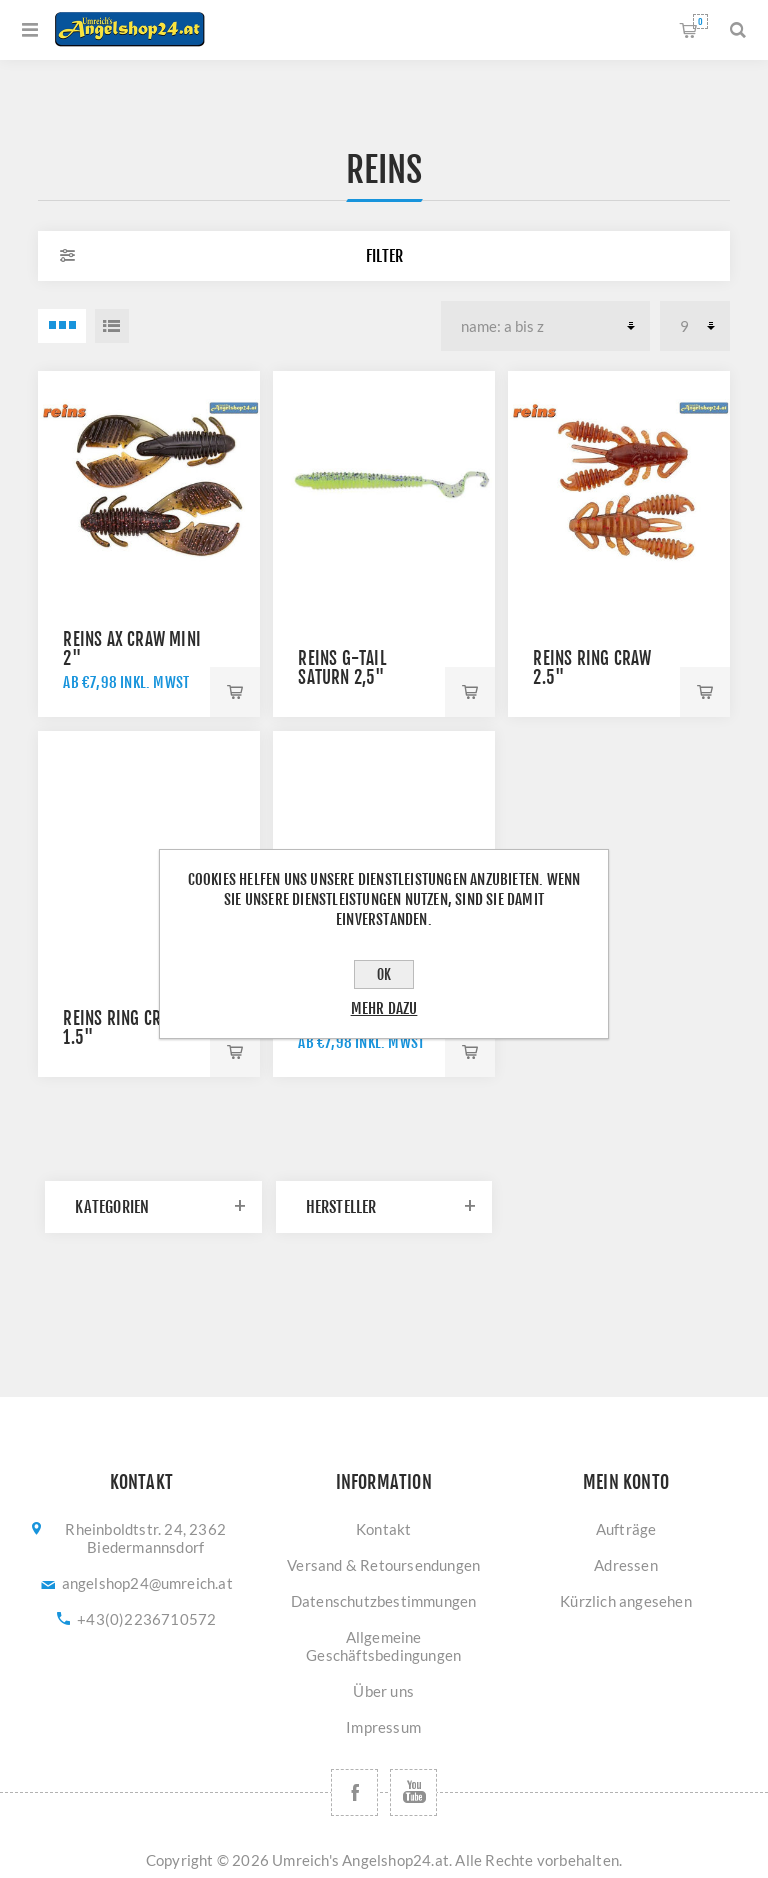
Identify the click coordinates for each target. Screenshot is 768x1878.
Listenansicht (112, 326)
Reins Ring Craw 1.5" (122, 1028)
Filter (384, 256)
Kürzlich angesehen (626, 1601)
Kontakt (383, 1529)
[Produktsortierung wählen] (545, 326)
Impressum (383, 1727)
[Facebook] (354, 1792)
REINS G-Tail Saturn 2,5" (341, 668)
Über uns (383, 1691)
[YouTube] (413, 1792)
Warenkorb (700, 21)
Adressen (626, 1565)
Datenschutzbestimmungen (384, 1601)
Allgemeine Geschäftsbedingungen (383, 1646)
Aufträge (626, 1529)
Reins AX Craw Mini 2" (132, 649)
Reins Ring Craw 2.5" (592, 668)
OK (384, 974)
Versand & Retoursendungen (383, 1565)
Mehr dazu (384, 1008)
